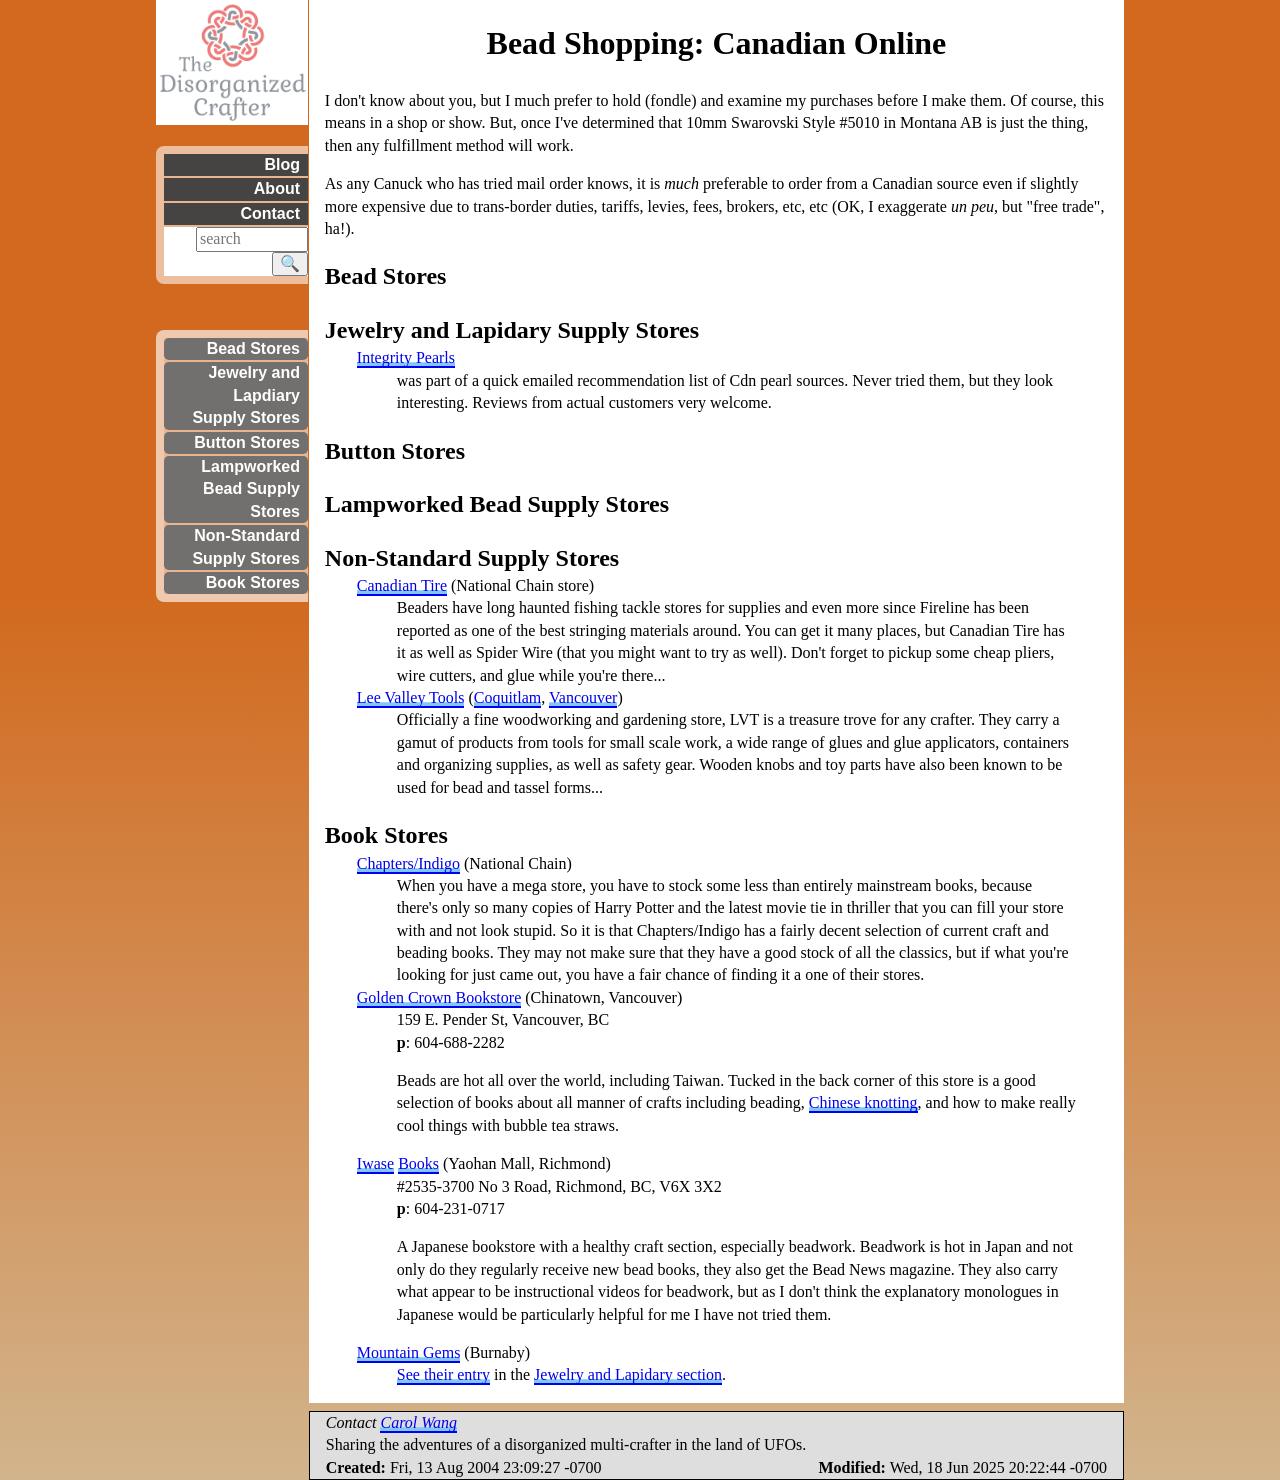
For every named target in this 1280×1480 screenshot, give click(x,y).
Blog (282, 164)
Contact (270, 213)
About (277, 188)
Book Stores (253, 582)
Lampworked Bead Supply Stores (250, 489)
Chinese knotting (863, 1102)
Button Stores (247, 442)
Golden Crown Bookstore (439, 997)
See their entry (443, 1374)
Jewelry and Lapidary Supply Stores (512, 330)
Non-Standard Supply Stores (246, 546)
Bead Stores (253, 348)
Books (418, 1163)
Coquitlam (508, 697)
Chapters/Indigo (408, 863)
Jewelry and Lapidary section (628, 1374)
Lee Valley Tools (411, 697)
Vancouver (583, 697)
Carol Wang (418, 1422)
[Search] (252, 239)
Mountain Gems (409, 1352)
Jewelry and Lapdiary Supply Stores (246, 395)
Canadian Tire (402, 585)
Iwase (375, 1163)
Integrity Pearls (406, 357)
